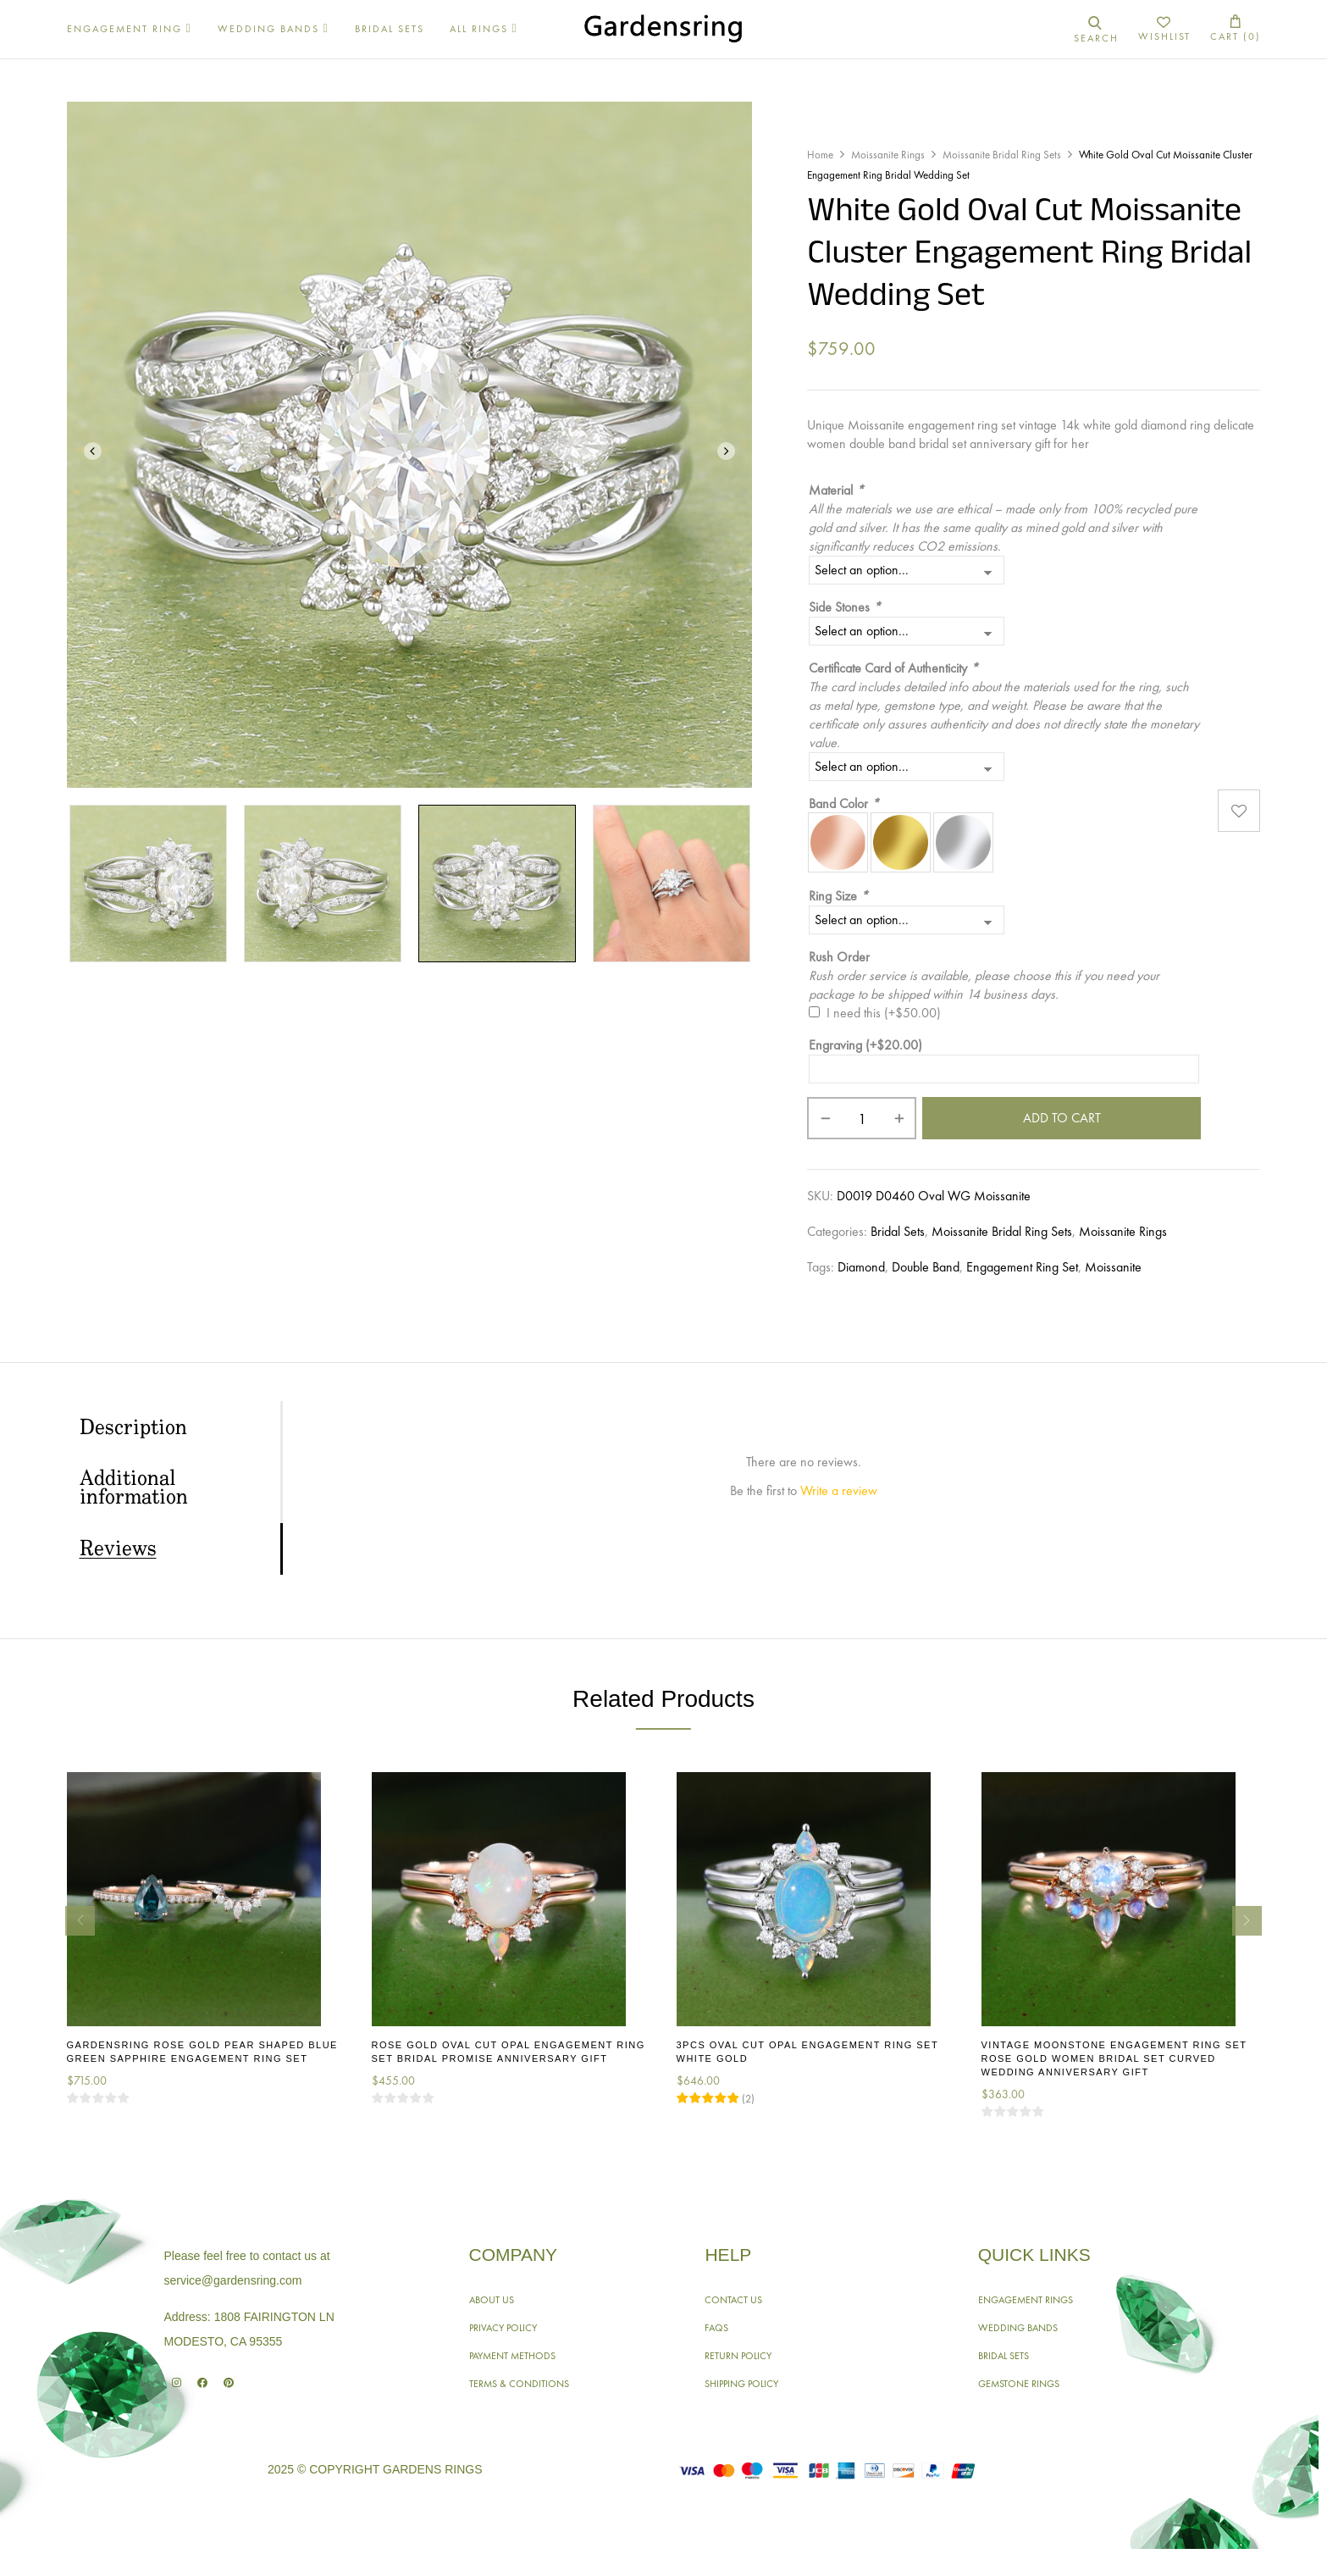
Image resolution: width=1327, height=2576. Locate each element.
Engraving (865, 1045)
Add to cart (1062, 1118)
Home (820, 154)
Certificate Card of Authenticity (893, 668)
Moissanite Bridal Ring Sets (1002, 154)
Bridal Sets (898, 1231)
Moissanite (1113, 1267)
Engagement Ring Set (1022, 1267)
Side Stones (845, 607)
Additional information (134, 1488)
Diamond (861, 1267)
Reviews (118, 1549)
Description (133, 1428)
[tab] (180, 1427)
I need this (884, 1013)
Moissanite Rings (888, 154)
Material (836, 490)
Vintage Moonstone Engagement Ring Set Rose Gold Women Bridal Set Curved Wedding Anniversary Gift (1114, 2058)
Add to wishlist (1239, 810)
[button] (1235, 29)
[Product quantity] (862, 1118)
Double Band (925, 1267)
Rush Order (839, 957)
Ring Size (838, 896)
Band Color (844, 803)
